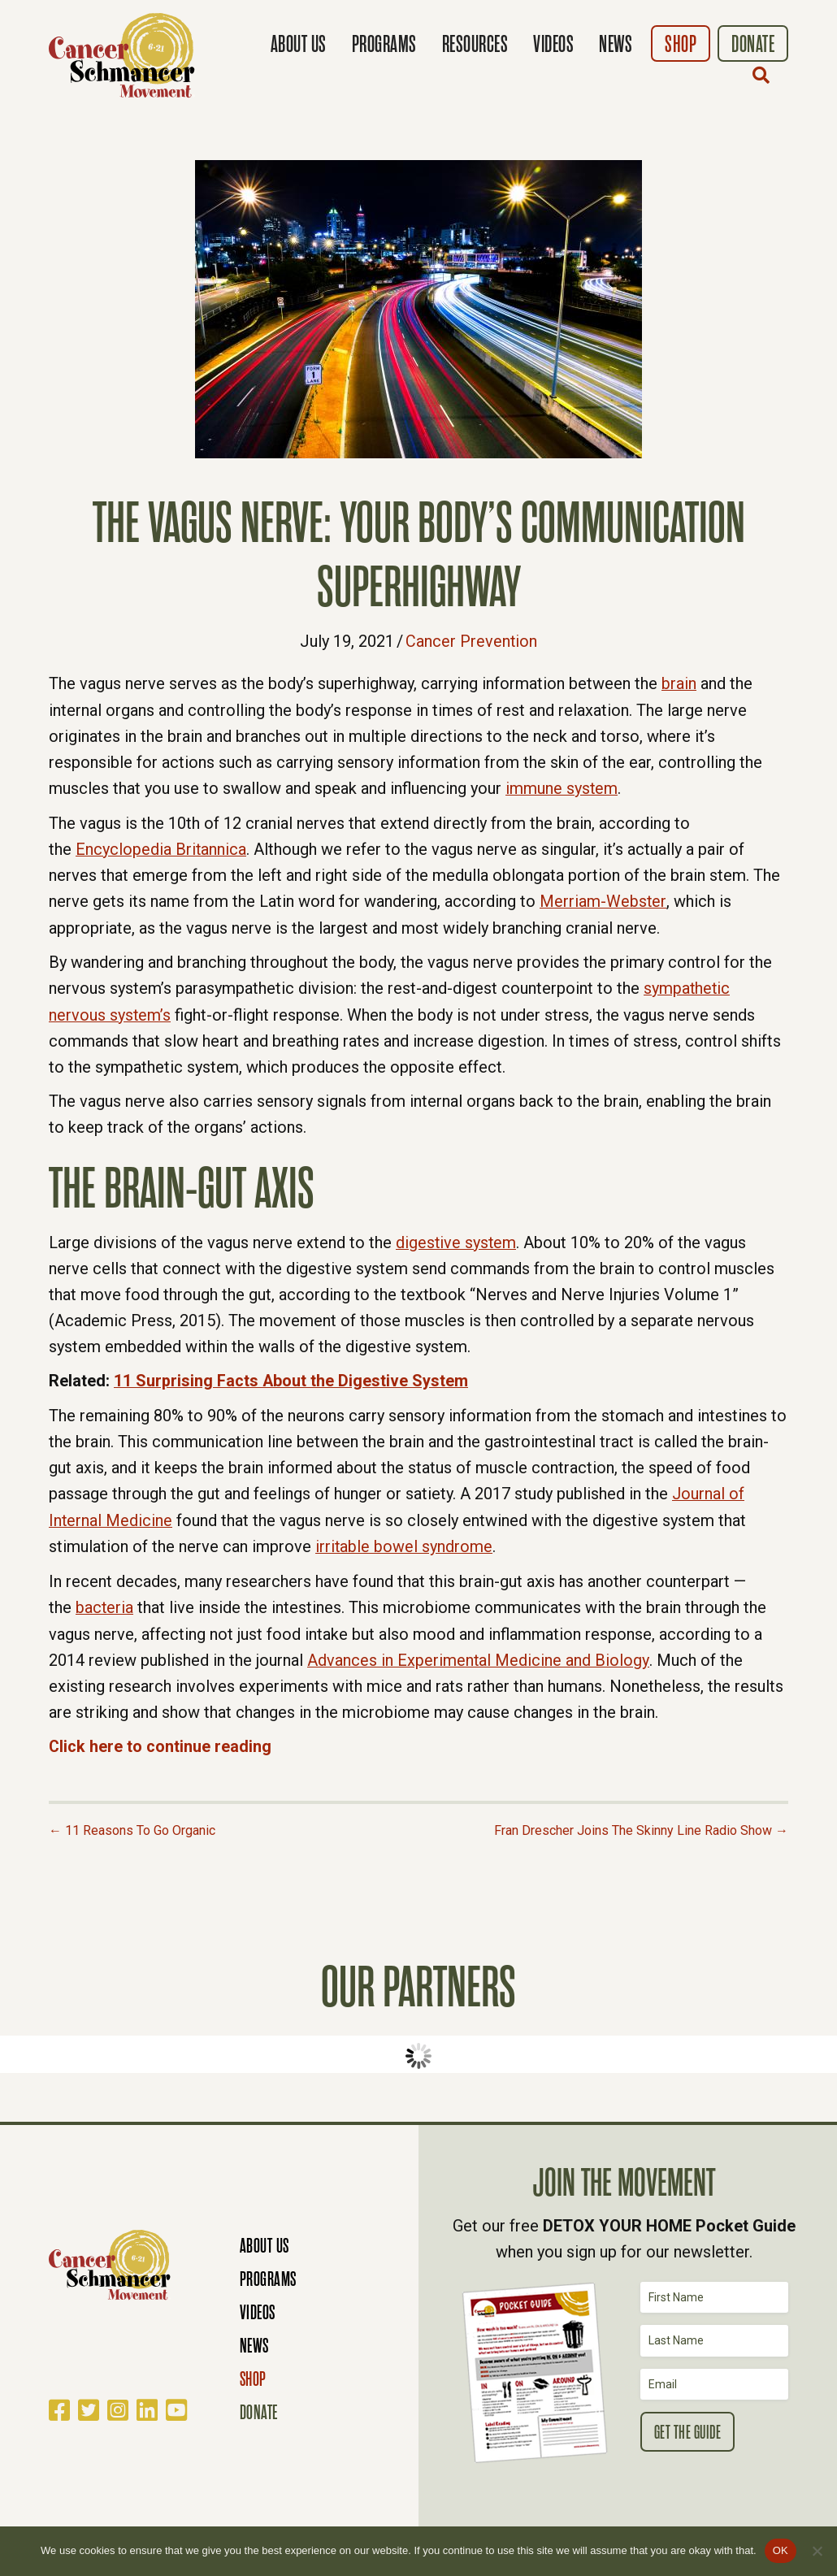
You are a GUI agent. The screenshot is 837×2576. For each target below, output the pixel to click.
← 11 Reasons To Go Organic (132, 1822)
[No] (817, 2551)
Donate (752, 44)
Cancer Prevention (471, 641)
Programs (384, 44)
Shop (680, 44)
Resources (475, 44)
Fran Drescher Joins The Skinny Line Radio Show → (641, 1822)
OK (780, 2550)
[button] (764, 75)
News (615, 44)
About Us (299, 44)
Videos (553, 44)
